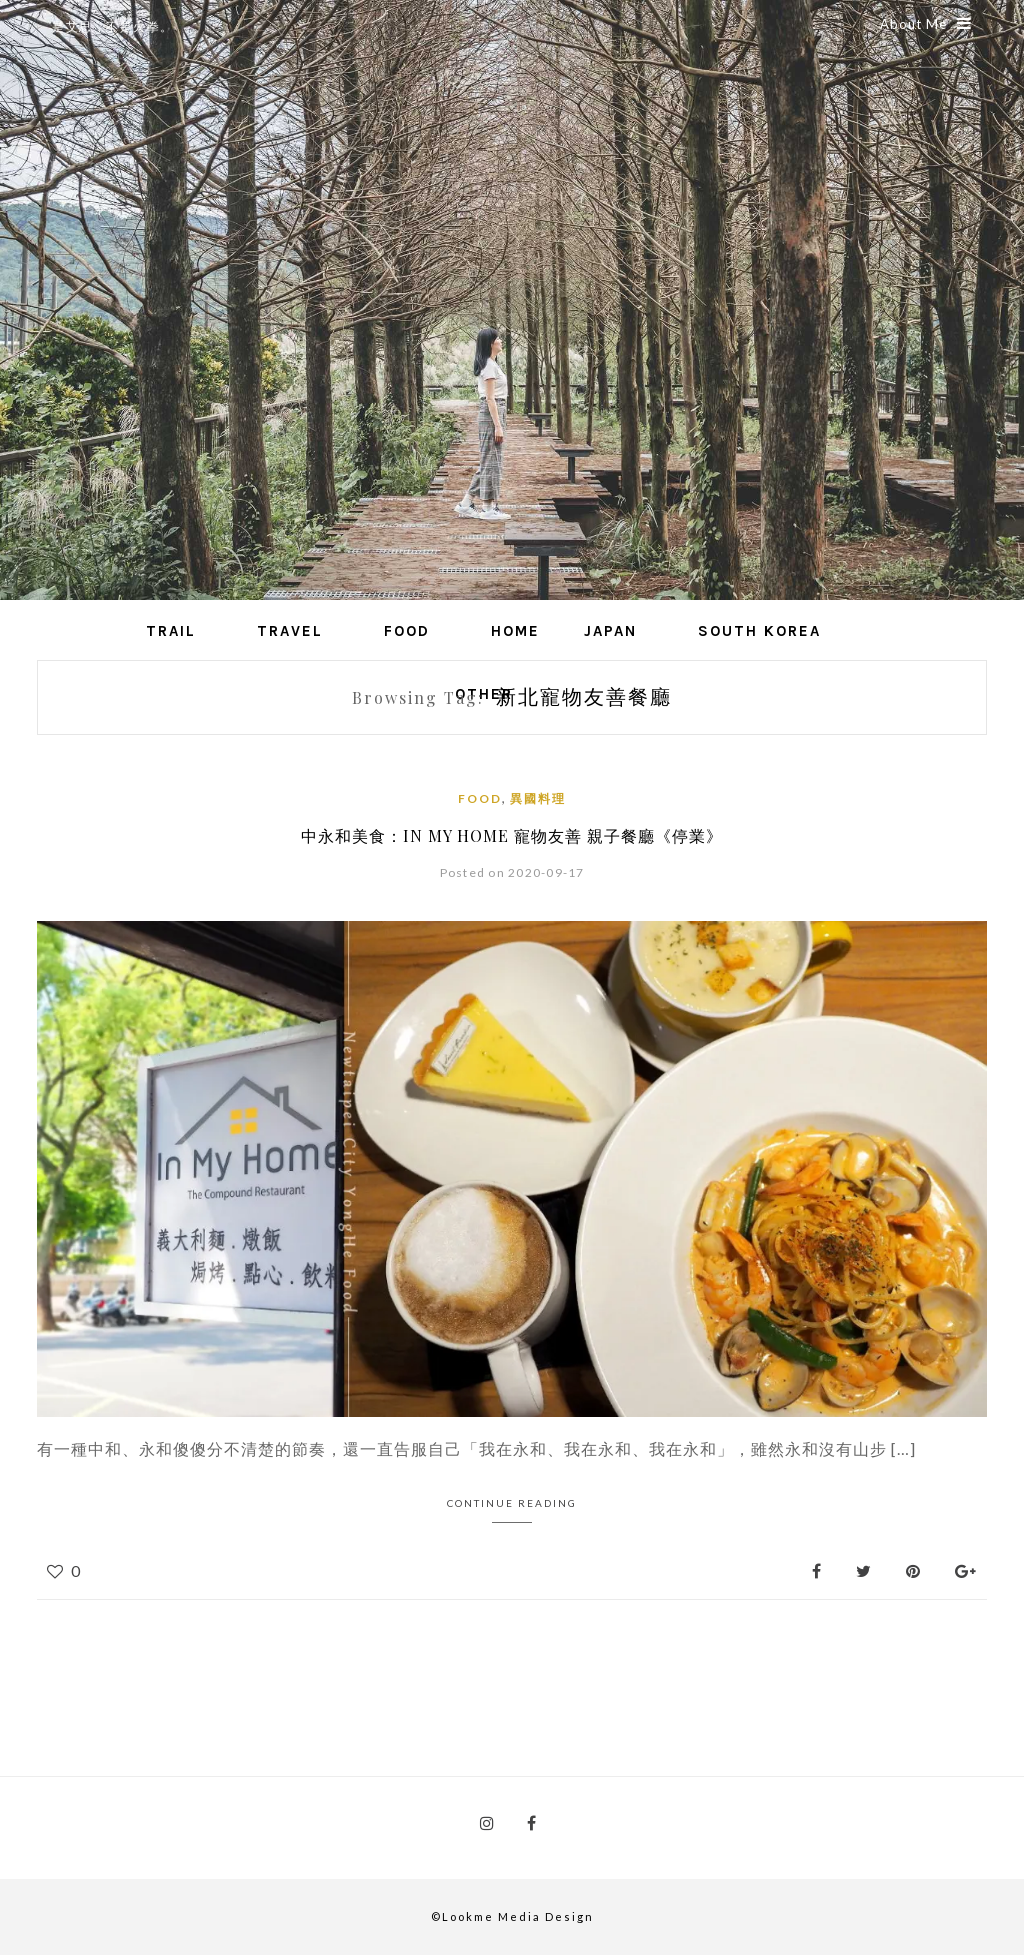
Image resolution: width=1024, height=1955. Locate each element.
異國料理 (538, 798)
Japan (610, 631)
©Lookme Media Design (512, 1916)
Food (407, 631)
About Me (926, 24)
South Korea (759, 631)
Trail (171, 631)
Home (515, 631)
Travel (290, 631)
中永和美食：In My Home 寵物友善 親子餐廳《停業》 (512, 836)
